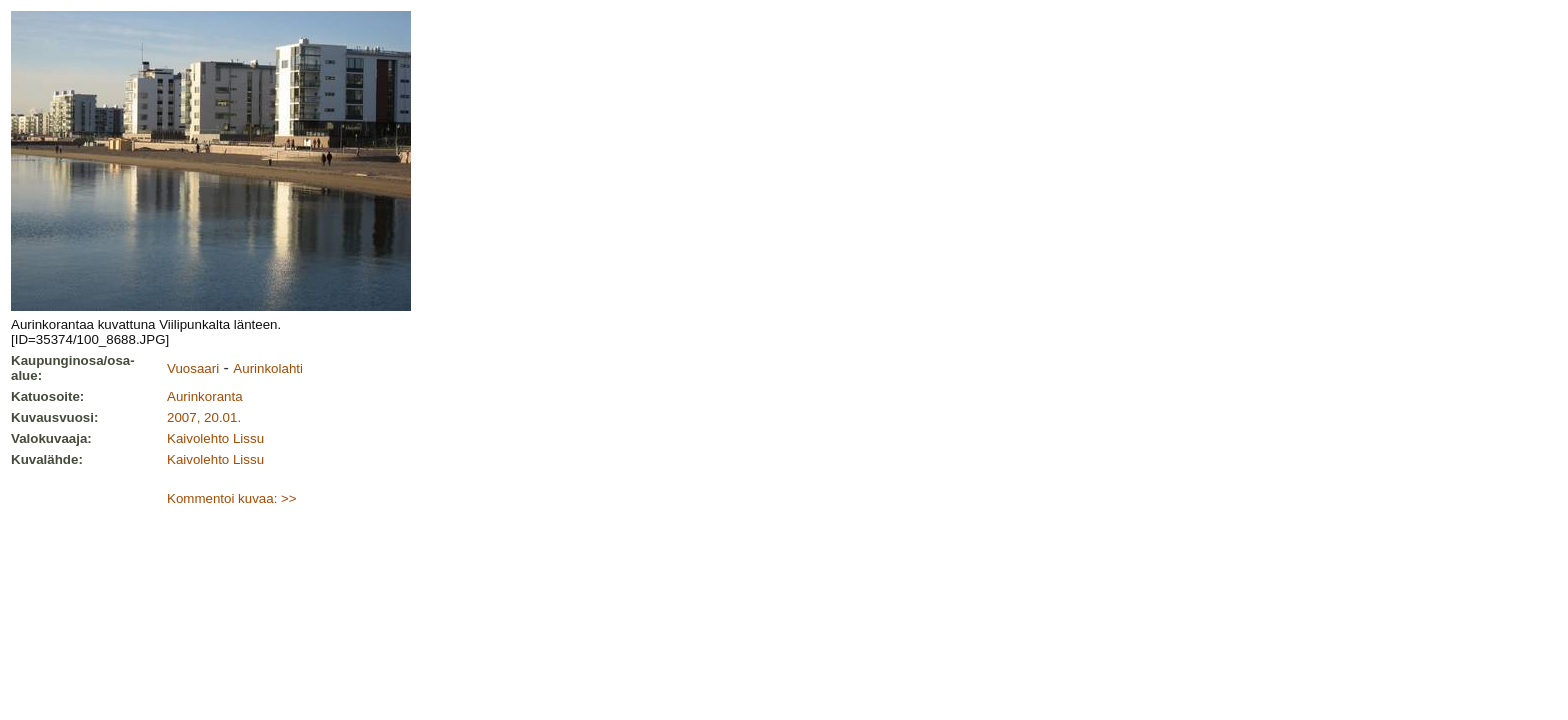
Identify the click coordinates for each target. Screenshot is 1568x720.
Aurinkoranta (205, 396)
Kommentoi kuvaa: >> (232, 498)
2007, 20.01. (204, 417)
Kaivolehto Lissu (215, 438)
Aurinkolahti (268, 368)
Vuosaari (193, 368)
